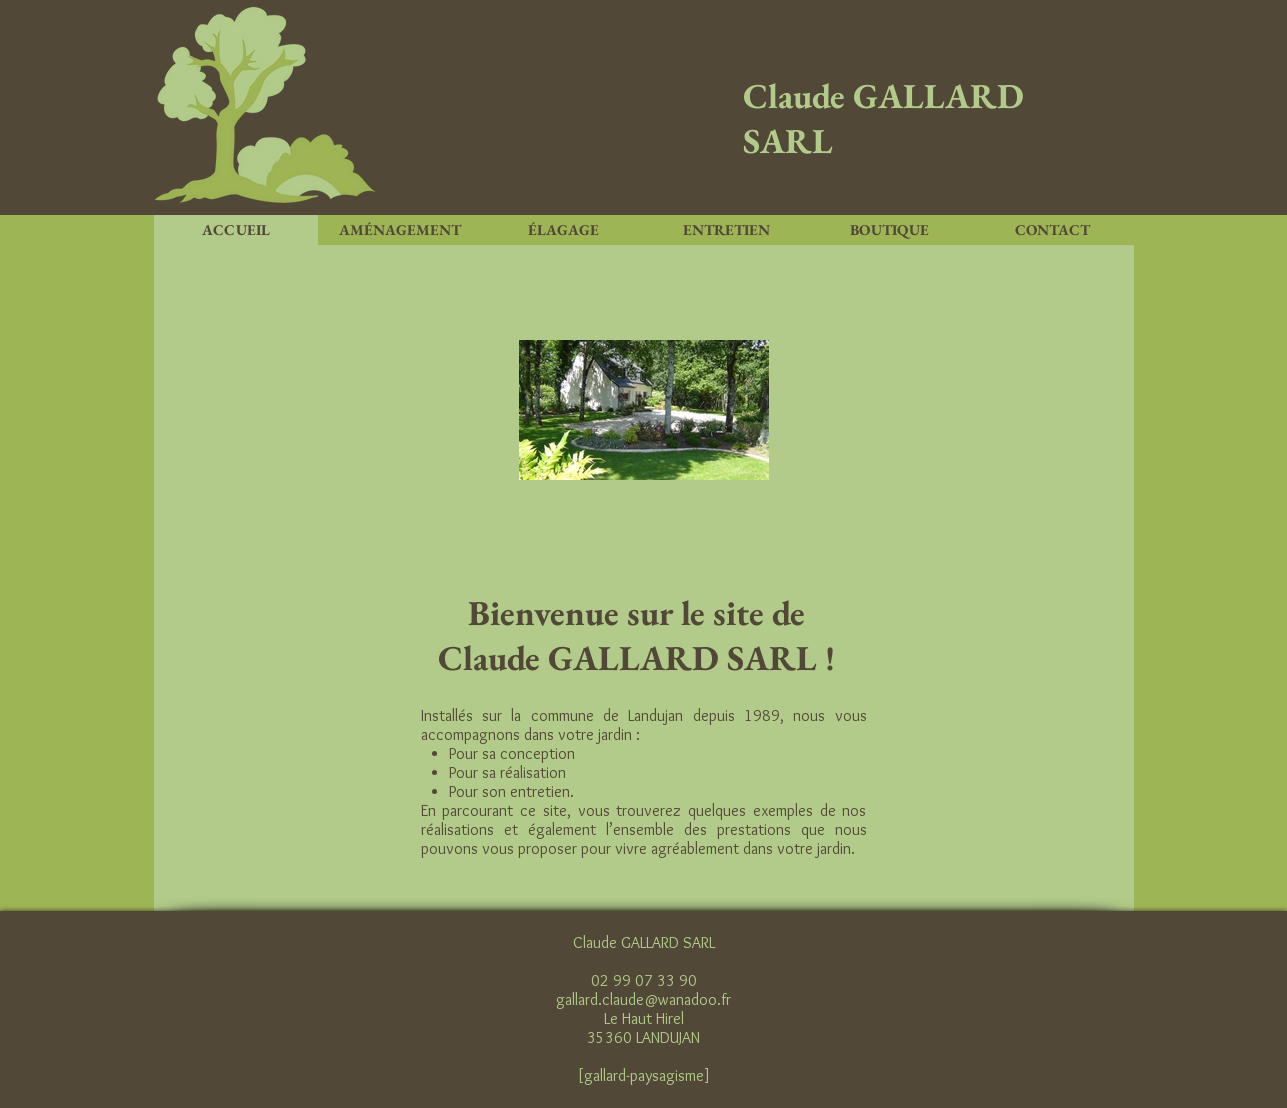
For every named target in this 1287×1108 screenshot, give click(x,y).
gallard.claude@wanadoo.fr (643, 999)
